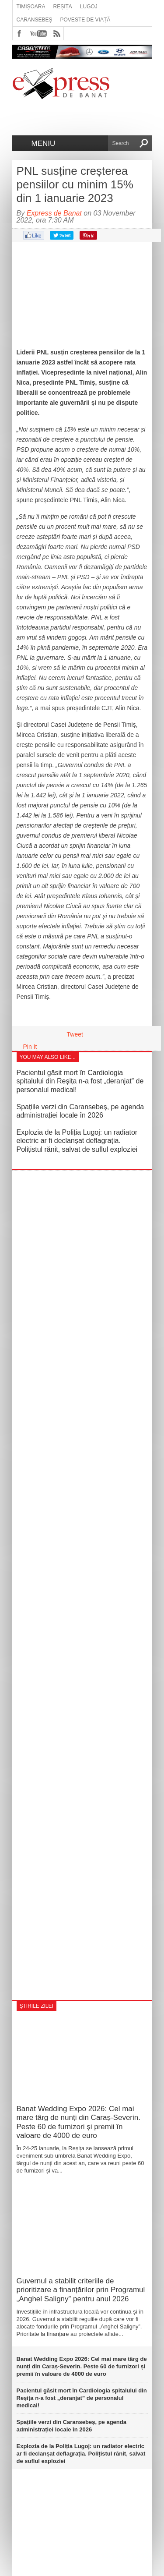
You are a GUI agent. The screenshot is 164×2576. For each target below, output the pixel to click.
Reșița (62, 7)
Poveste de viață (85, 20)
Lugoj (89, 7)
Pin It (30, 1046)
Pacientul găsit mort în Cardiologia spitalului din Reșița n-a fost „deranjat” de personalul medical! (80, 1081)
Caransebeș (34, 20)
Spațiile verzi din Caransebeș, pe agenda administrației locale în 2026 (71, 2426)
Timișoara (31, 7)
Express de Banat (54, 213)
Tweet (75, 1034)
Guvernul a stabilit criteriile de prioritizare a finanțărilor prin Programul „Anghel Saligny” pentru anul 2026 (81, 2290)
